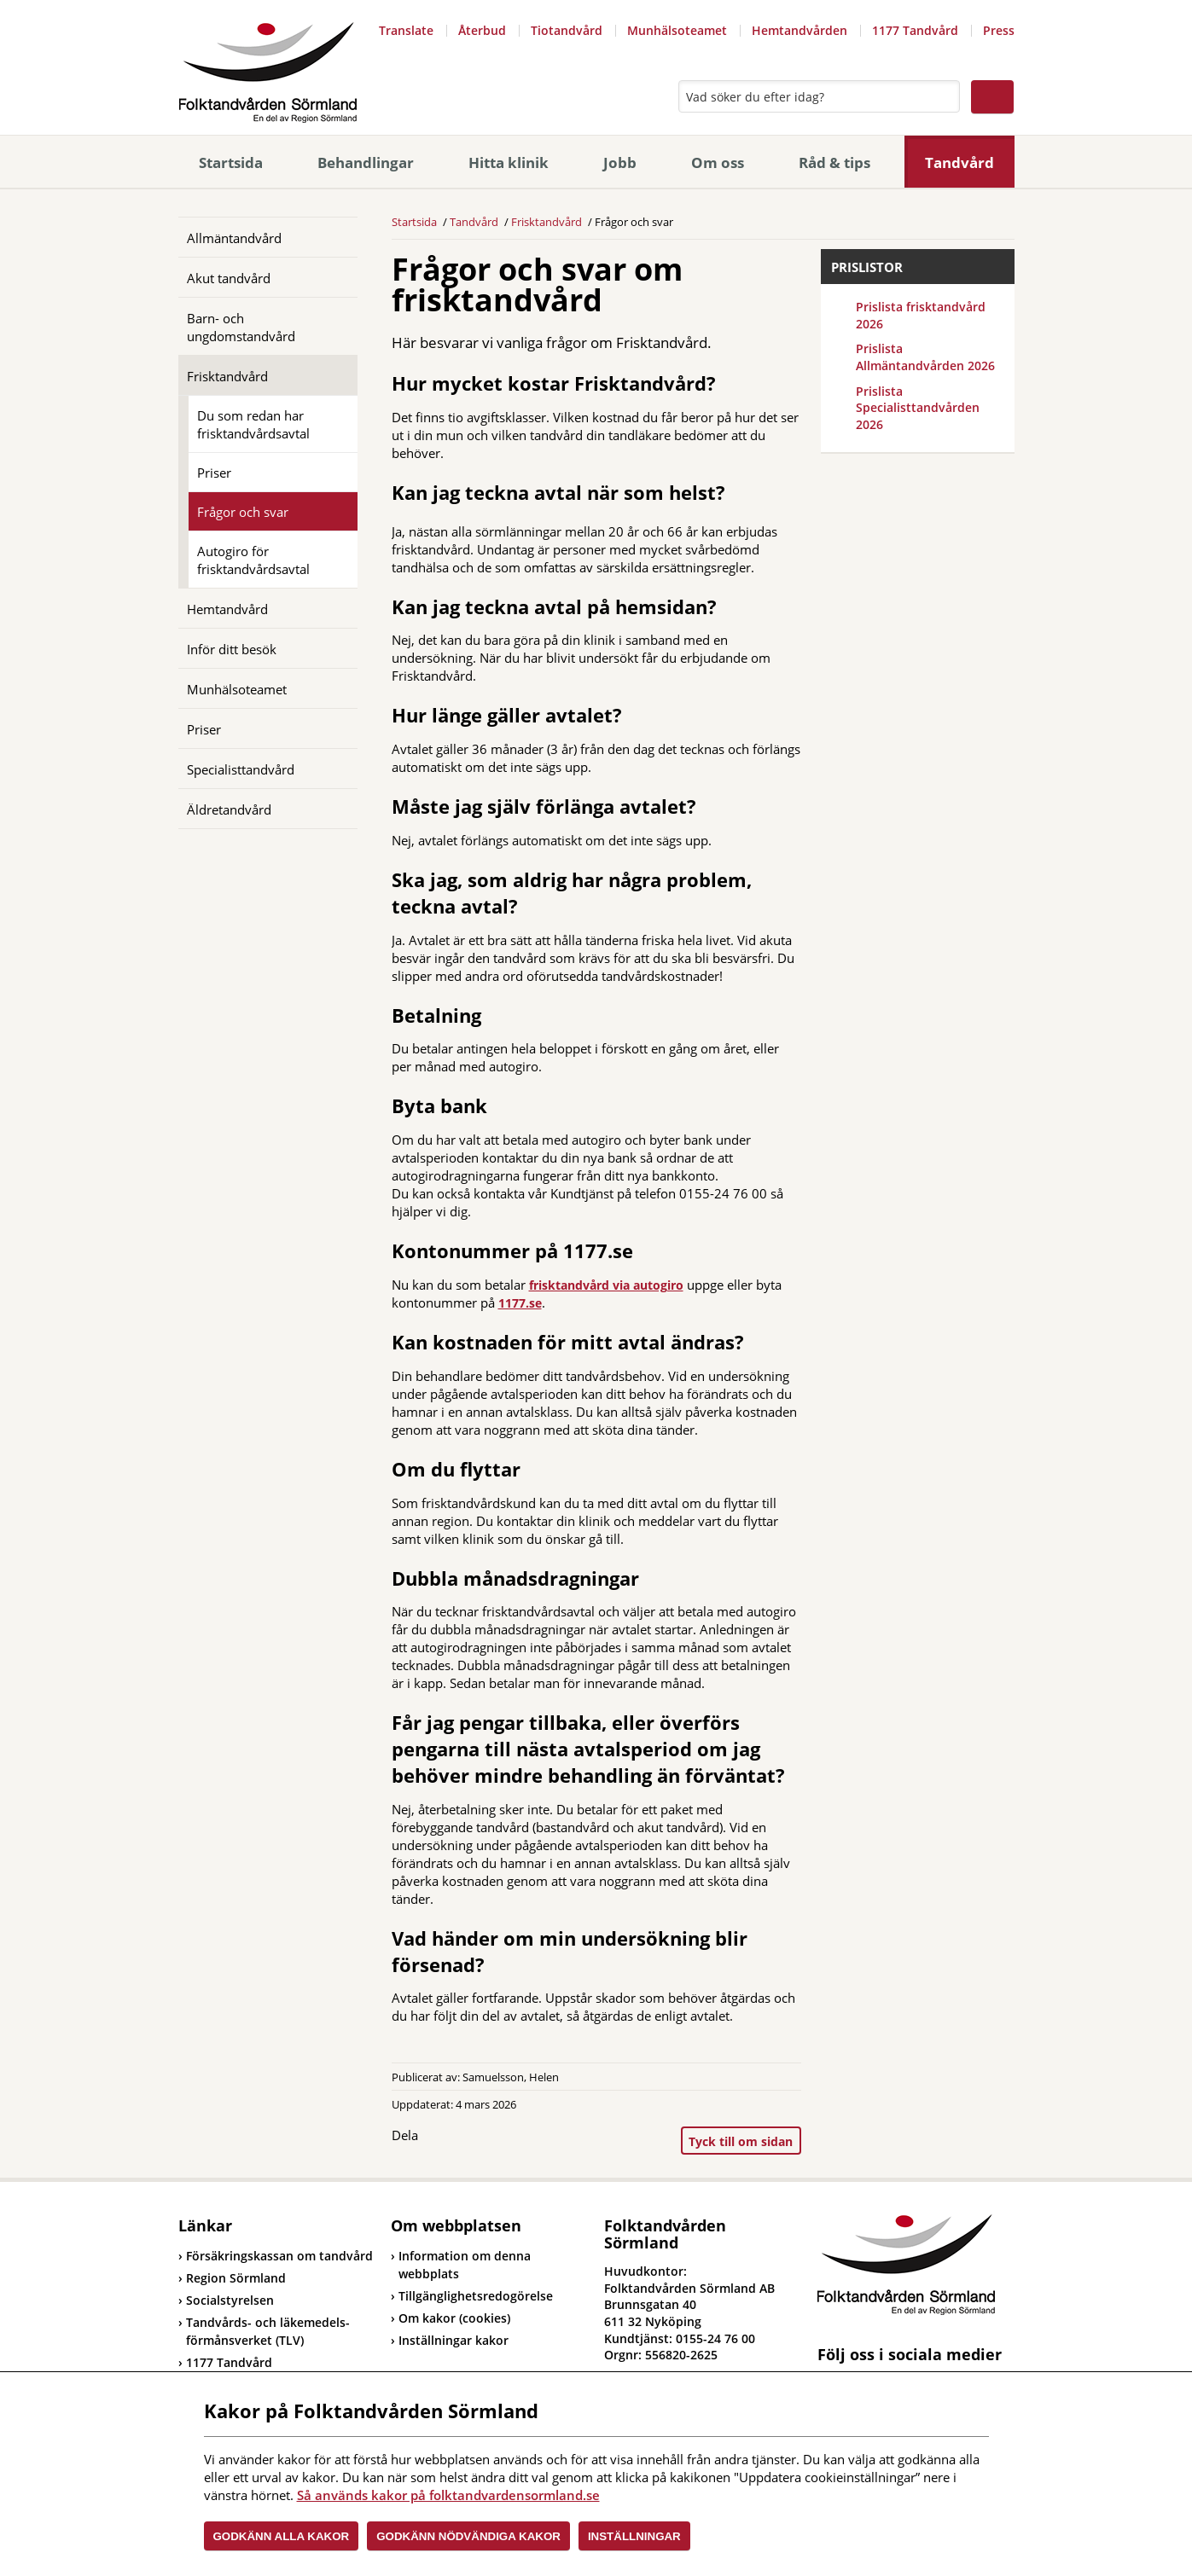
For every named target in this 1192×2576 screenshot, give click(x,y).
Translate (406, 30)
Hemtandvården (799, 30)
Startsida (231, 162)
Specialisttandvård (240, 769)
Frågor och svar (242, 511)
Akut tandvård (228, 278)
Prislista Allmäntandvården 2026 (925, 357)
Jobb (620, 162)
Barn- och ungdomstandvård (241, 327)
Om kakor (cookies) (454, 2318)
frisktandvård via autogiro (606, 1285)
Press (999, 30)
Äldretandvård (229, 809)
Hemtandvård (227, 609)
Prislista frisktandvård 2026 (921, 315)
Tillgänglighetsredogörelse (475, 2296)
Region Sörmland (232, 2278)
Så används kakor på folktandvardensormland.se (448, 2494)
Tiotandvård (566, 30)
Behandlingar (365, 162)
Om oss (717, 162)
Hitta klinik (508, 162)
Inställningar (634, 2536)
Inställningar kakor (453, 2340)
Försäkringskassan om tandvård (275, 2256)
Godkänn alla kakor (281, 2536)
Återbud (482, 30)
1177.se (520, 1303)
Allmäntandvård (234, 238)
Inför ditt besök (231, 649)
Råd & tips (834, 162)
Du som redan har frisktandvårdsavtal (253, 424)
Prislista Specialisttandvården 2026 (918, 407)
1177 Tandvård (915, 30)
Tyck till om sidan (741, 2141)
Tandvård (959, 162)
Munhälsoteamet (677, 30)
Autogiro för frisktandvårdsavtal (253, 559)
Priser (214, 472)
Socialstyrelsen (226, 2300)
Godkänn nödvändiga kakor (468, 2536)
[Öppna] (332, 317)
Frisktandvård (227, 376)
